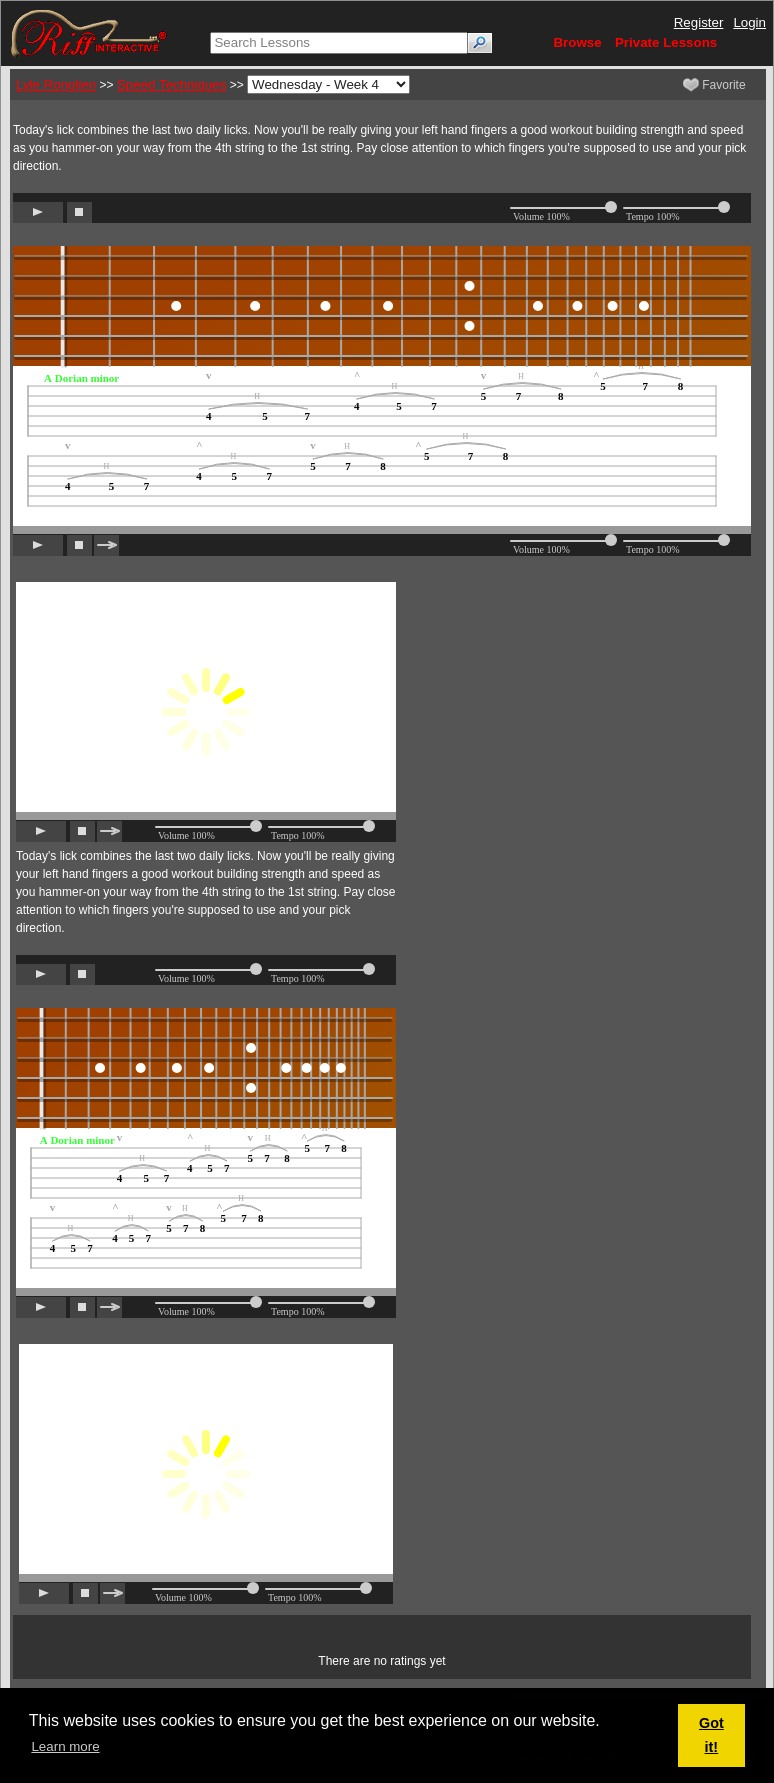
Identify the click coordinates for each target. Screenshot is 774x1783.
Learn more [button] (65, 1746)
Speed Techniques (171, 84)
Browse (577, 42)
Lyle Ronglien (56, 84)
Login (749, 22)
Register (699, 22)
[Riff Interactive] (89, 32)
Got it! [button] (711, 1735)
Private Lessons (666, 42)
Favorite (714, 85)
